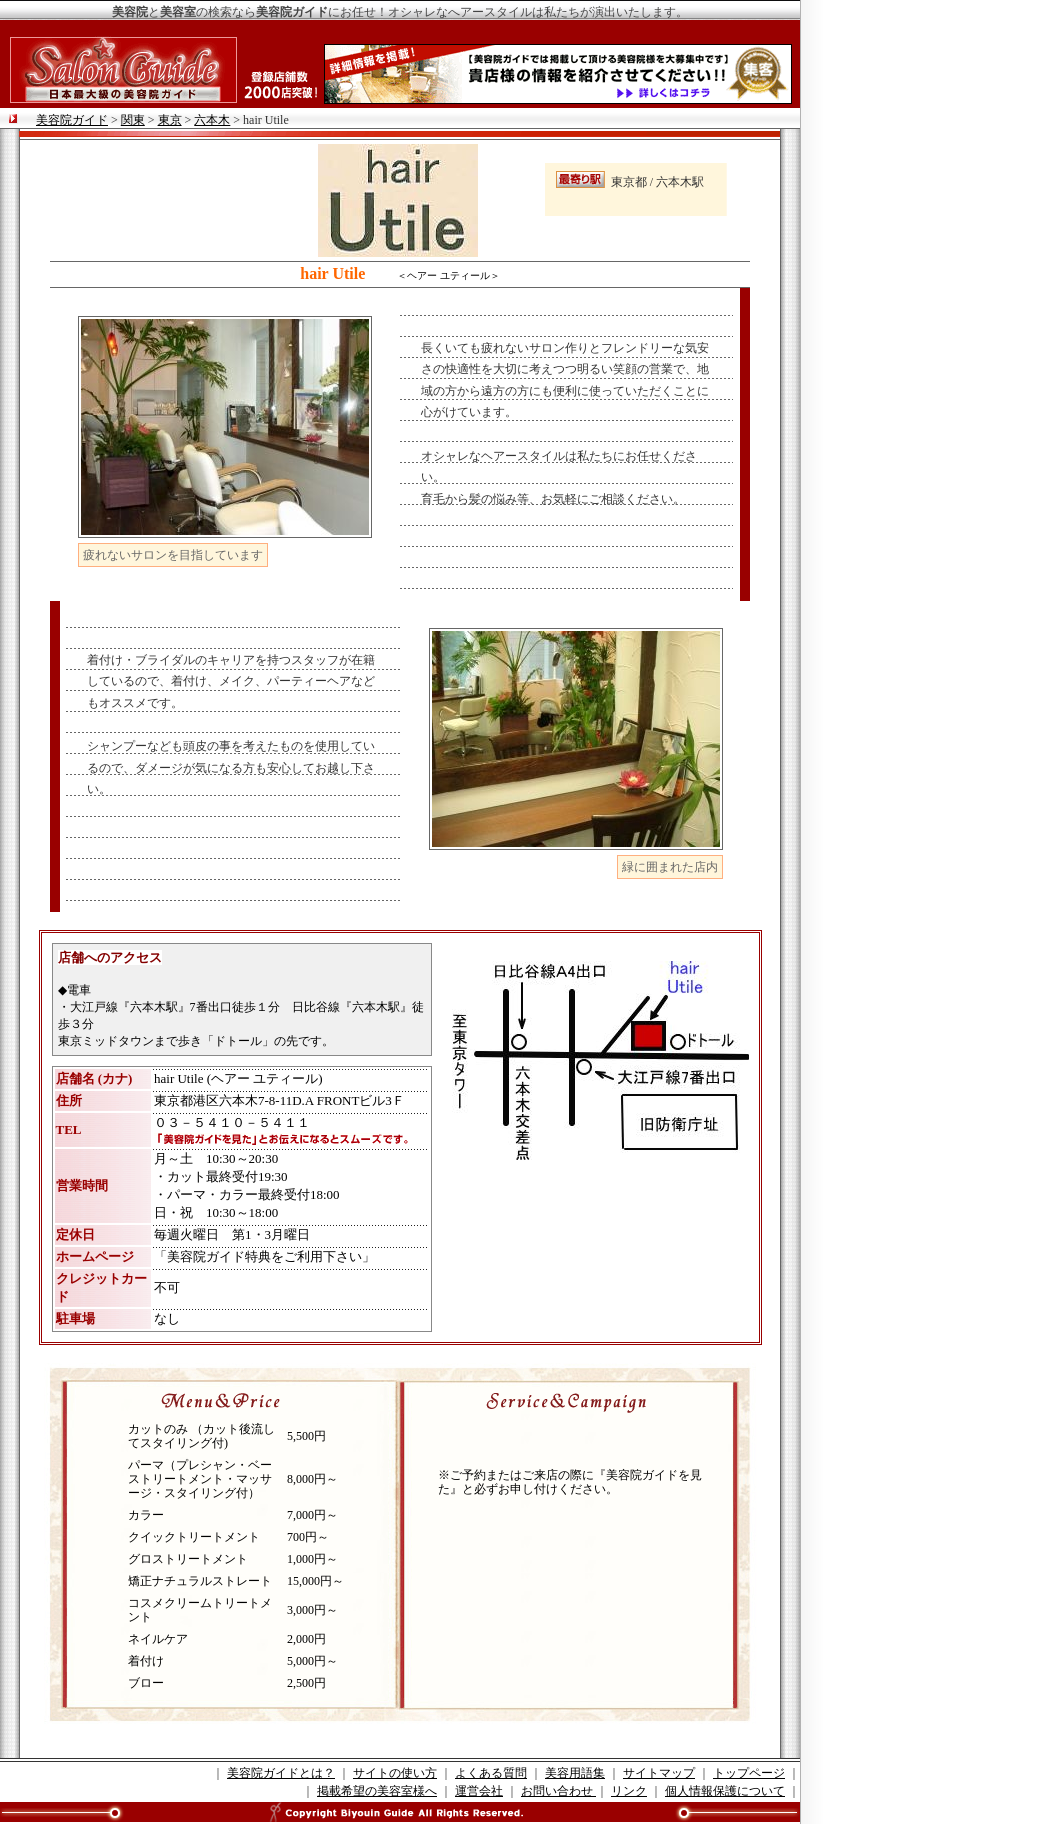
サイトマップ (659, 1773)
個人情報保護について (725, 1791)
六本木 (212, 120)
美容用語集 (575, 1773)
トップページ (749, 1773)
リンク (629, 1791)
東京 (170, 120)
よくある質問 (491, 1773)
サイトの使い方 (395, 1773)
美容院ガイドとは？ (281, 1773)
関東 (133, 120)
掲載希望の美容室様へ (377, 1791)
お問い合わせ (558, 1791)
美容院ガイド (72, 120)
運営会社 (479, 1791)
